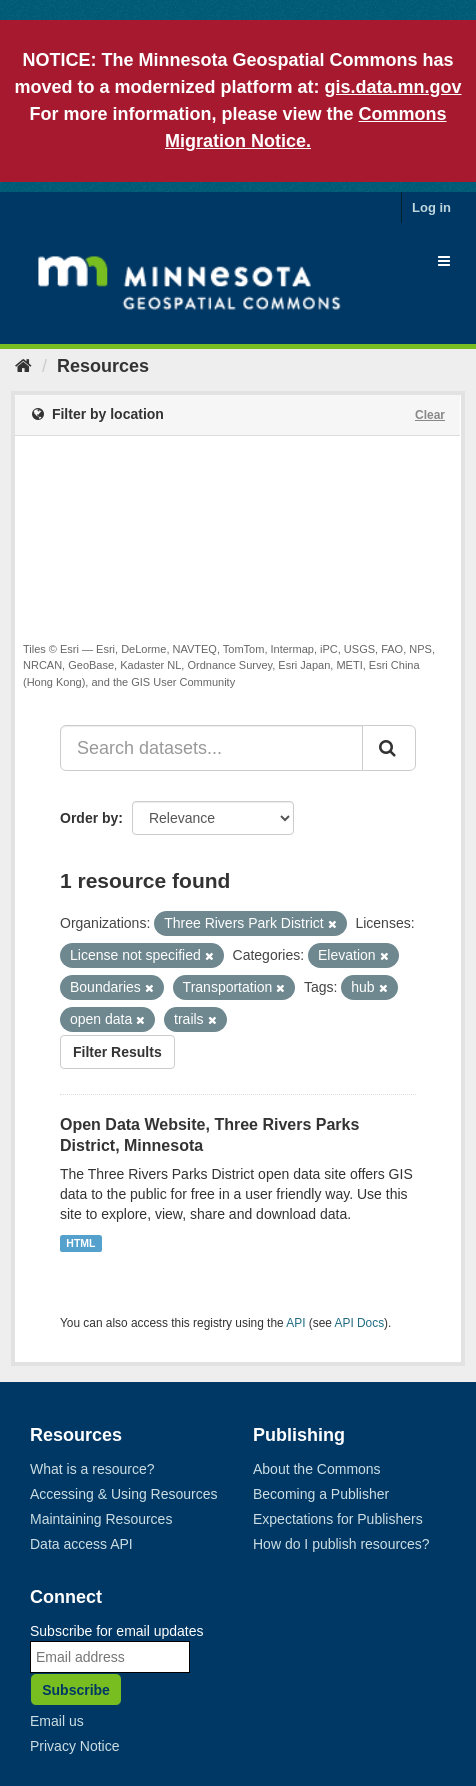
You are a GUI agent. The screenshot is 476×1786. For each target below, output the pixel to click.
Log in (431, 207)
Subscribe (76, 1690)
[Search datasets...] (211, 748)
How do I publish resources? (341, 1544)
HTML (80, 1243)
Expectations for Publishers (338, 1519)
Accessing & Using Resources (124, 1494)
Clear (430, 415)
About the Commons (317, 1469)
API (295, 1323)
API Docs (360, 1323)
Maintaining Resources (101, 1519)
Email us (57, 1721)
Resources (103, 366)
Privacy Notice (74, 1746)
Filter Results (117, 1052)
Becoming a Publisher (321, 1494)
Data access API (81, 1544)
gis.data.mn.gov (393, 87)
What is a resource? (92, 1469)
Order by (89, 818)
